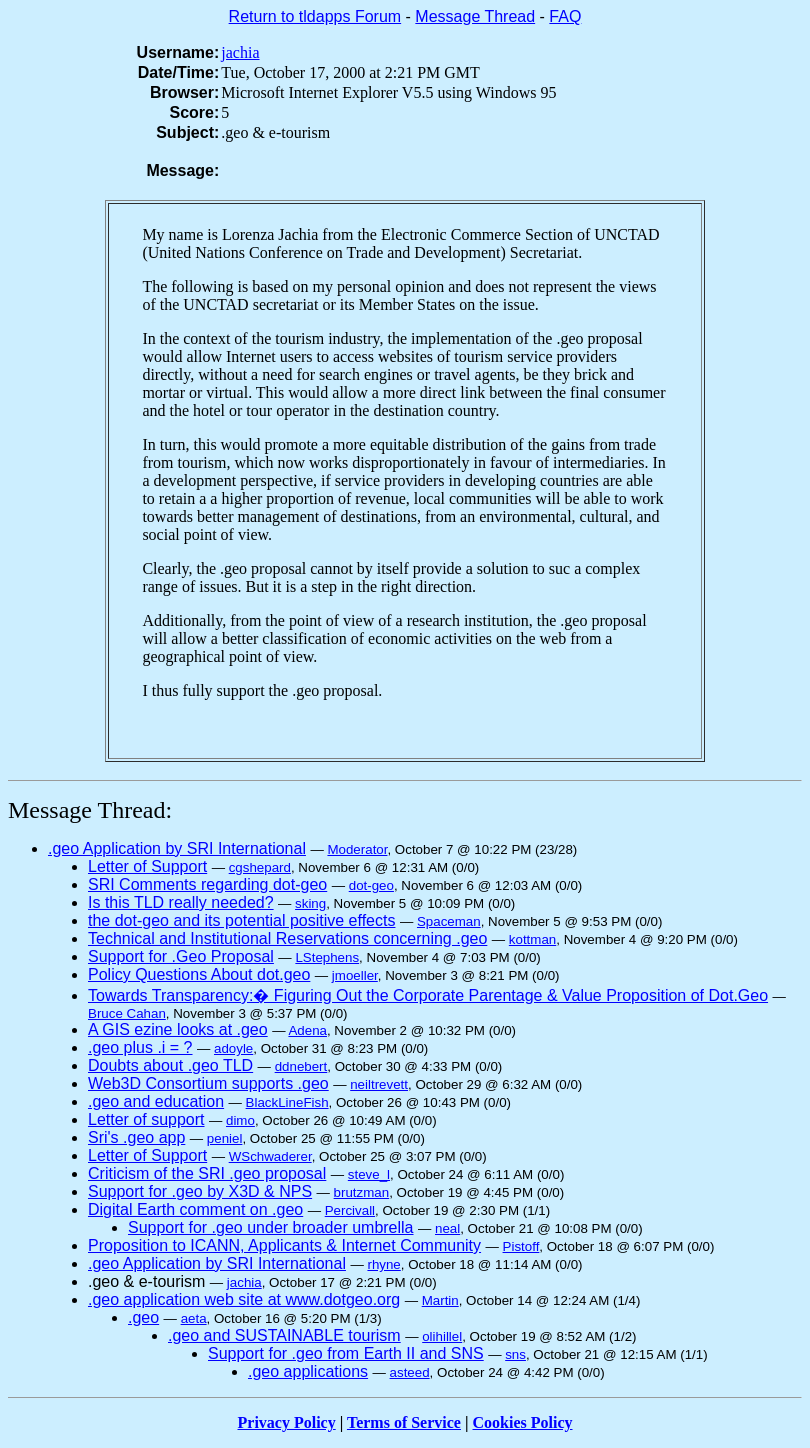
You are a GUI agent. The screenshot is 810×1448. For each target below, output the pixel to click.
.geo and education (156, 1101)
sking (310, 903)
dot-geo (371, 885)
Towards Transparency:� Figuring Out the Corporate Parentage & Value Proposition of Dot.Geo (428, 995)
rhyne (383, 1264)
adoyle (233, 1048)
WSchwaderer (270, 1156)
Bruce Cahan (127, 1013)
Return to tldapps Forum (315, 16)
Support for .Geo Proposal (181, 956)
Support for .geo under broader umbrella (271, 1227)
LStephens (327, 957)
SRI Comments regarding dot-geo (207, 884)
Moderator (357, 849)
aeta (194, 1318)
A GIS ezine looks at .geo (178, 1029)
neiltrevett (379, 1084)
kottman (532, 939)
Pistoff (521, 1246)
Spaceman (449, 921)
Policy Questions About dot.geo (199, 974)
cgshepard (260, 867)
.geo (143, 1317)
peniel (225, 1138)
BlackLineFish (287, 1102)
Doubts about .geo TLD (170, 1065)
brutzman (362, 1192)
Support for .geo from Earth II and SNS (346, 1353)
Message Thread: (90, 810)
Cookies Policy (523, 1422)
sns (515, 1354)
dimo (240, 1120)
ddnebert (301, 1066)
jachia (240, 52)
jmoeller (355, 975)
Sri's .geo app (136, 1137)
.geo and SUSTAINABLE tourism (284, 1335)
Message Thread (475, 16)
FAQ (565, 16)
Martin (440, 1300)
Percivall (350, 1210)
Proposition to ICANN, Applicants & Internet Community (284, 1245)
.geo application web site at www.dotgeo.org (244, 1299)
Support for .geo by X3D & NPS (200, 1191)
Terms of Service (404, 1422)
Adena (307, 1030)
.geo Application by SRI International (177, 848)
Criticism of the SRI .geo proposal (207, 1173)
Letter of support (146, 1119)
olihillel (442, 1336)
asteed (410, 1372)
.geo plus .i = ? (140, 1047)
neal (447, 1228)
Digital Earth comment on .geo (195, 1209)
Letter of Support (147, 866)
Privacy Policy (287, 1422)
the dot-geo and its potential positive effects (241, 920)
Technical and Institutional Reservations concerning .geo (287, 938)
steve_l (369, 1174)
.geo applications (308, 1371)
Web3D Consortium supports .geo (208, 1083)
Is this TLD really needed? (181, 902)
